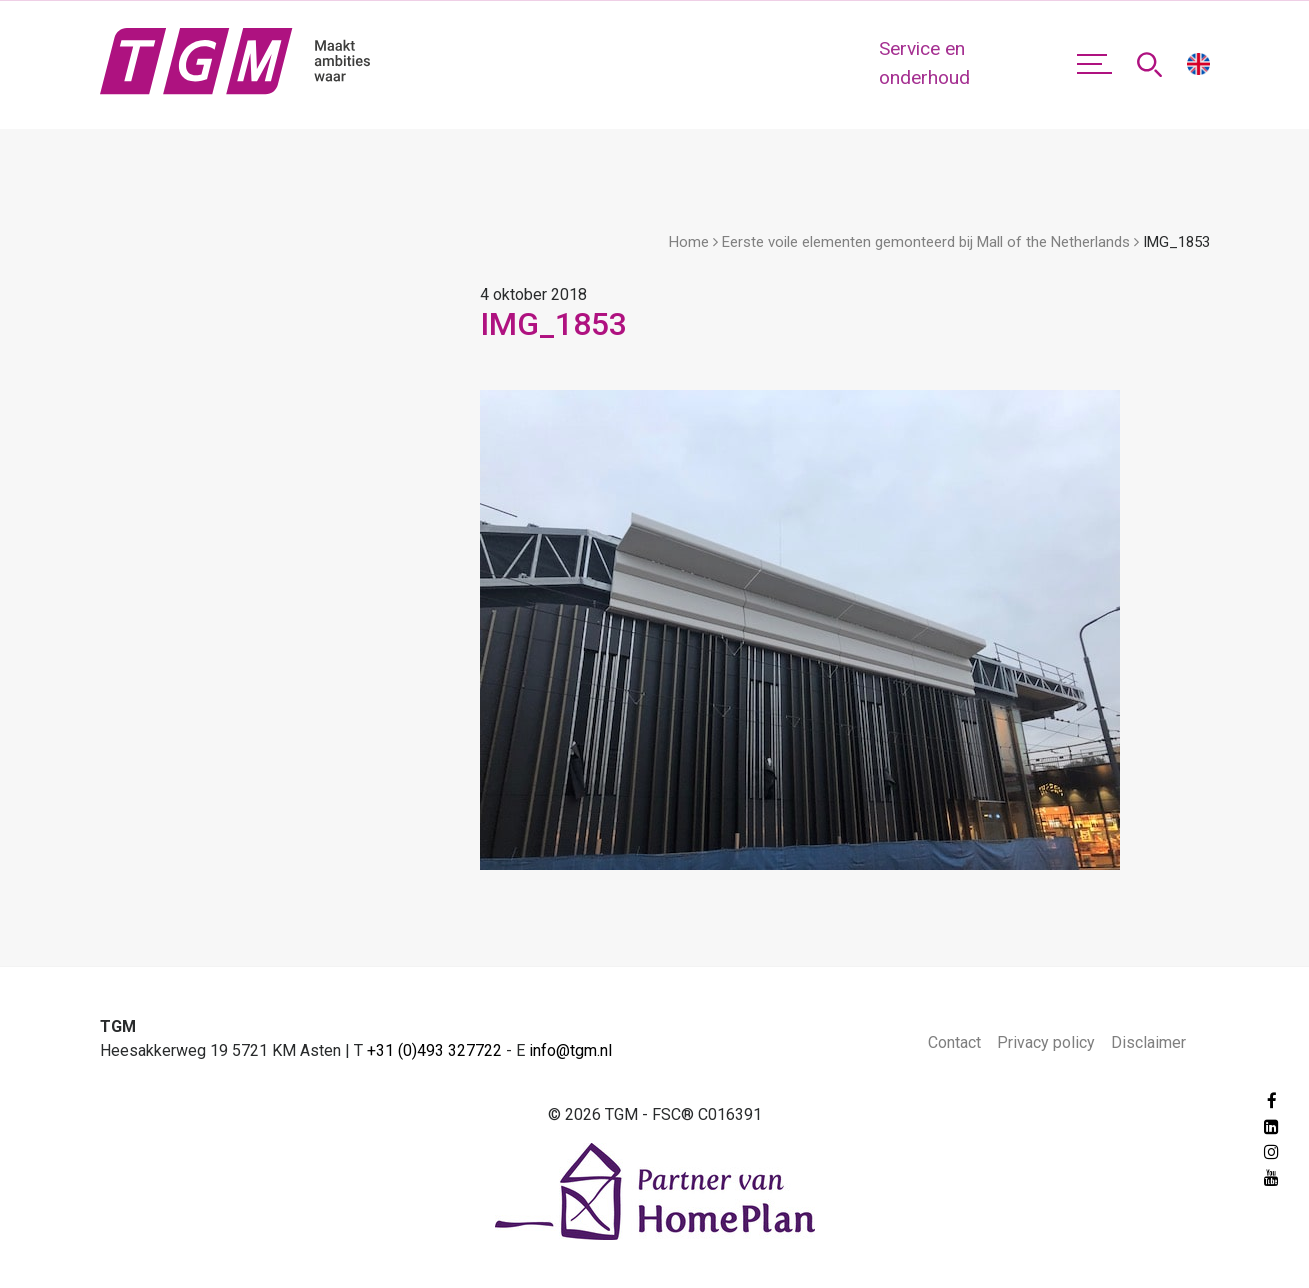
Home (689, 242)
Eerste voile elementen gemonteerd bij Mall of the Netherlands (926, 242)
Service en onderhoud (924, 63)
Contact (954, 1042)
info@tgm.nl (570, 1050)
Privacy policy (1046, 1042)
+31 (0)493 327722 (434, 1050)
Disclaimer (1148, 1042)
